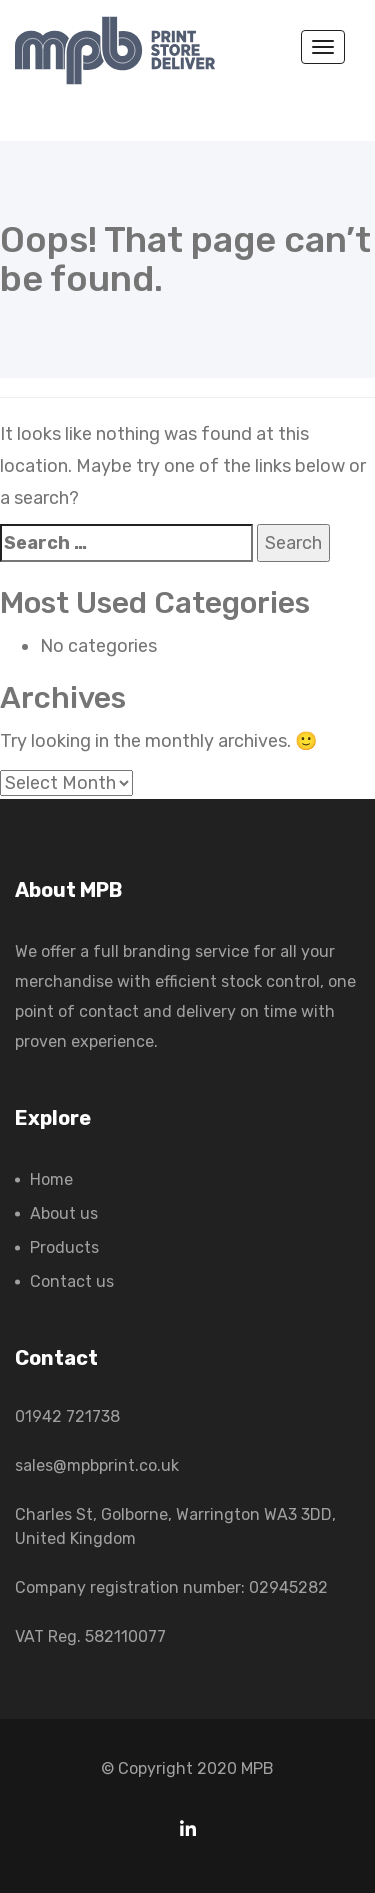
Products (64, 1247)
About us (64, 1213)
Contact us (72, 1281)
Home (51, 1179)
